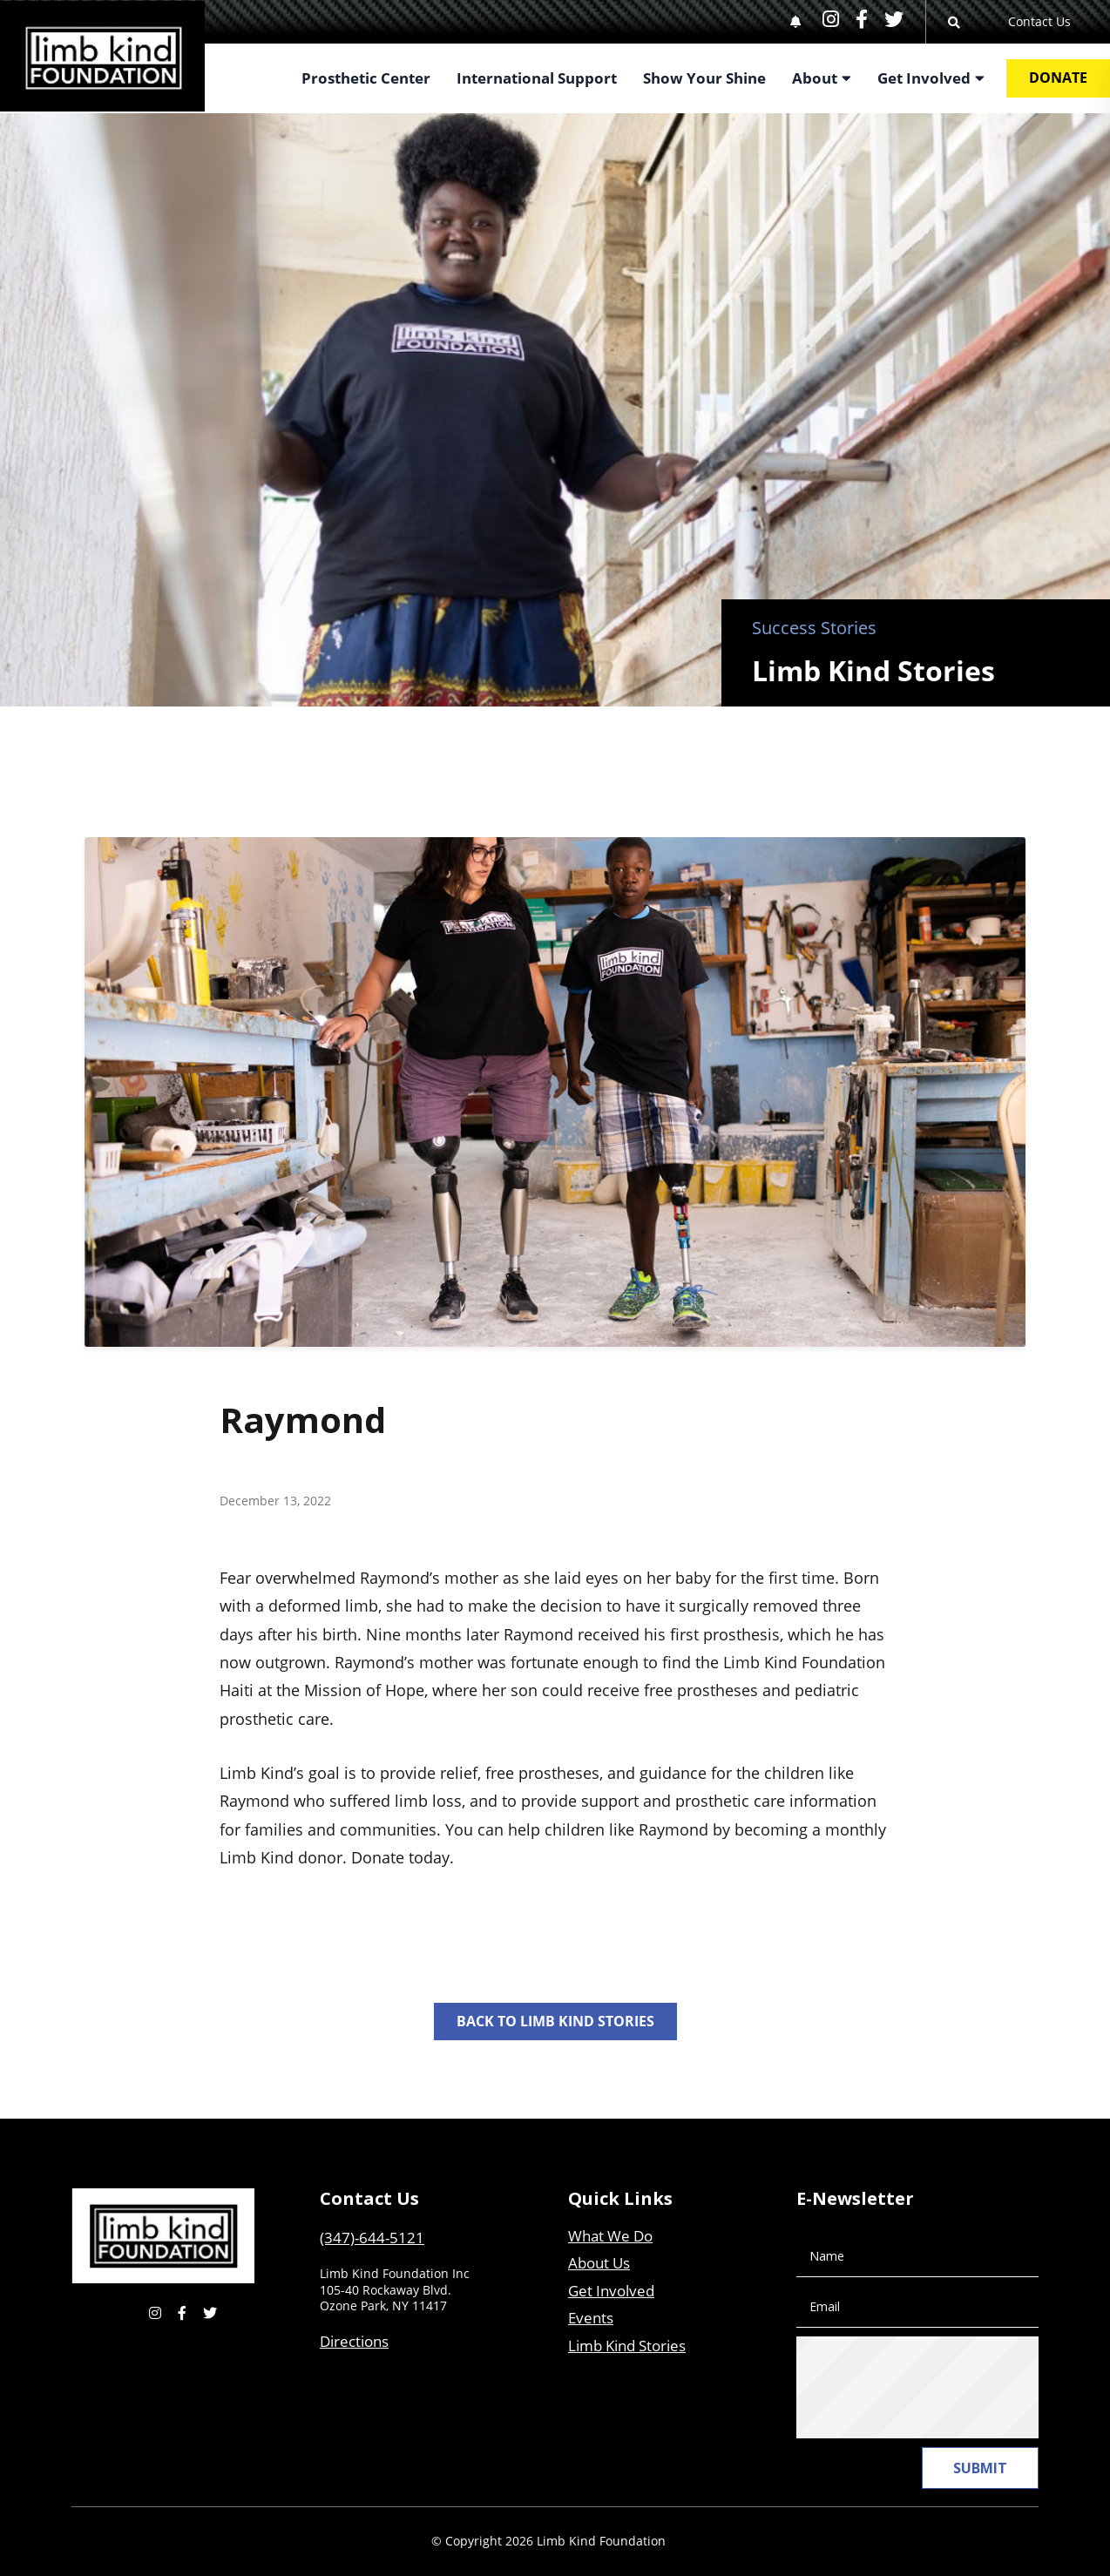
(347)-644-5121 (372, 2238)
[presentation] (946, 2388)
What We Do (610, 2236)
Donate (1058, 77)
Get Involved (611, 2291)
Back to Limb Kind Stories (555, 2021)
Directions (354, 2341)
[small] (830, 19)
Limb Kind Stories (627, 2346)
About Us (599, 2263)
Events (590, 2318)
